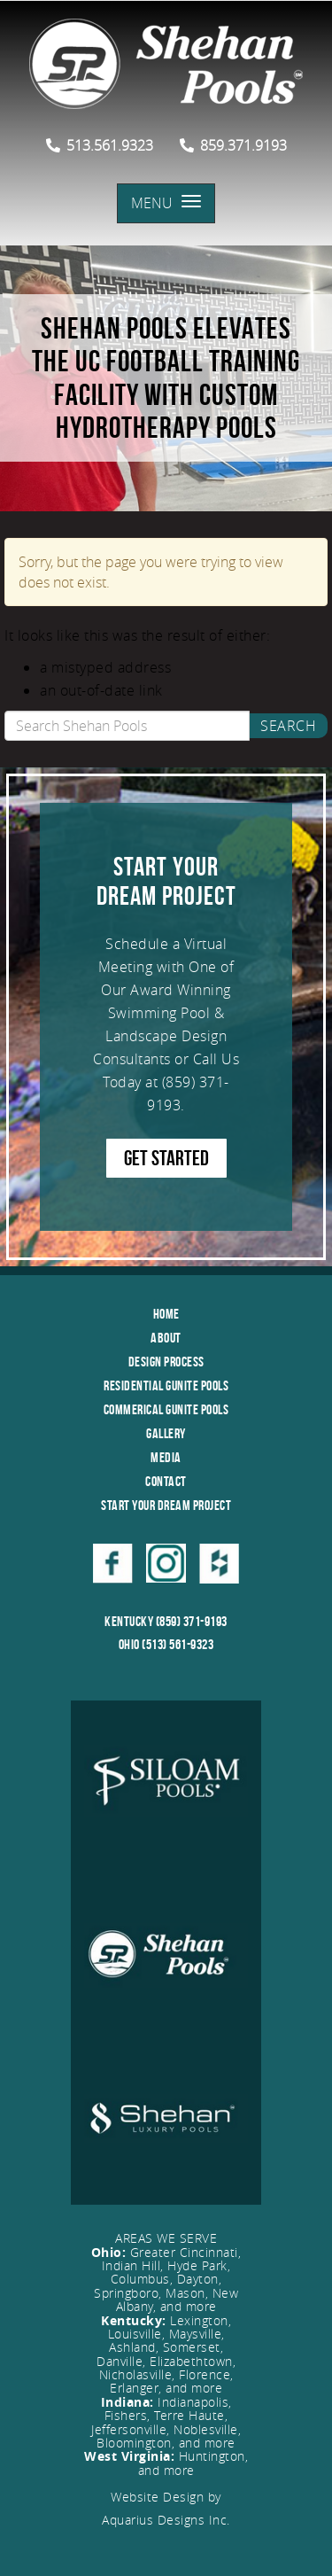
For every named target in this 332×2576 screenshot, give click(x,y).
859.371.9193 (233, 145)
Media (166, 1457)
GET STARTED (166, 1158)
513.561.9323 (99, 145)
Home (166, 1313)
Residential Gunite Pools (166, 1385)
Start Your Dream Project (166, 1505)
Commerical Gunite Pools (166, 1409)
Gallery (166, 1433)
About (166, 1337)
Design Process (166, 1361)
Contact (166, 1481)
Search (288, 725)
